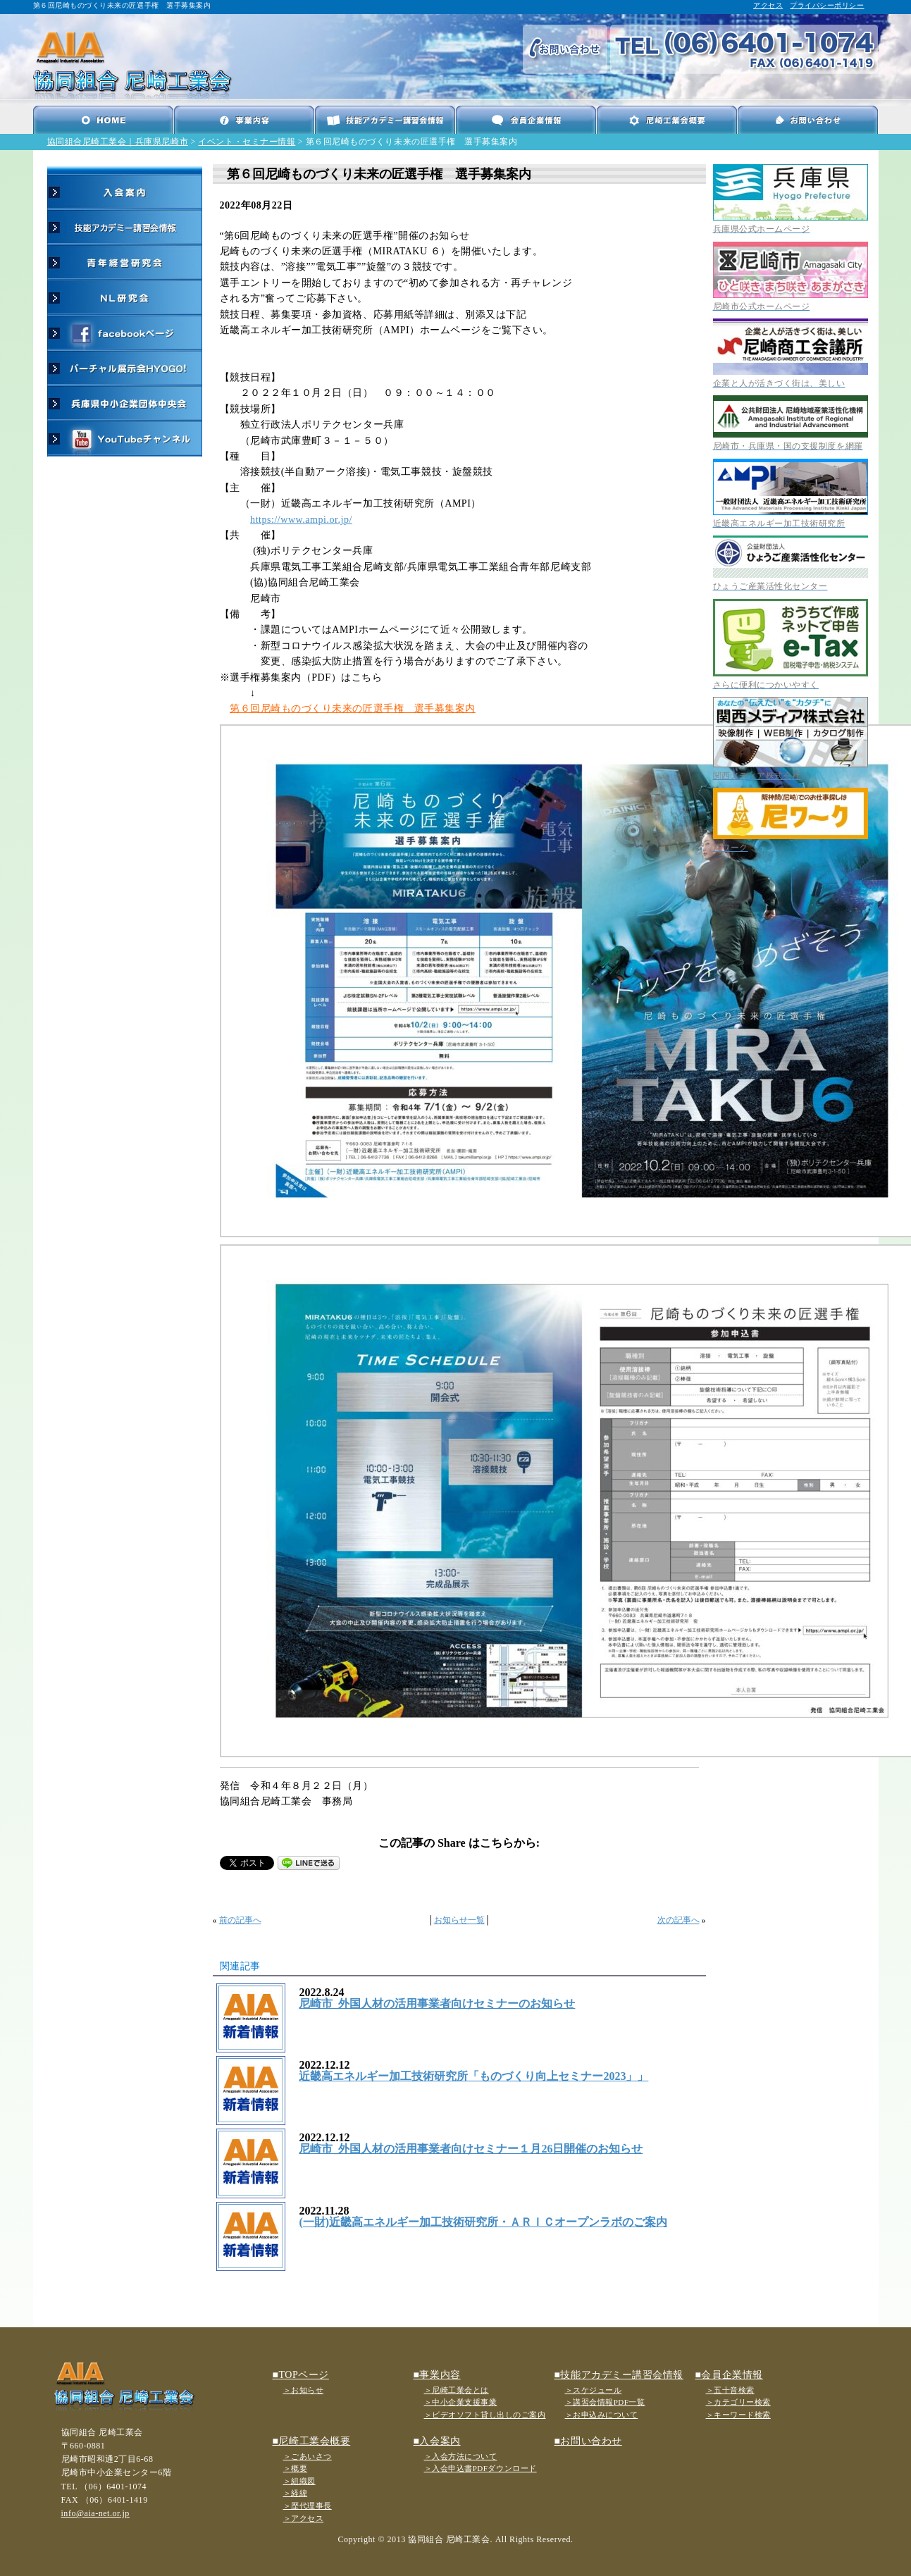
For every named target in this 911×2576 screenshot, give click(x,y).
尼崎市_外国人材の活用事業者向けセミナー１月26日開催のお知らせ (471, 2149)
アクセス (768, 5)
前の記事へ (240, 1920)
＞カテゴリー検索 (738, 2402)
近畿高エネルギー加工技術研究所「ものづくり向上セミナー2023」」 (473, 2076)
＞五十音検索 (730, 2390)
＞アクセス (303, 2518)
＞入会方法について (460, 2456)
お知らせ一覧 (459, 1920)
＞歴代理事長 (307, 2505)
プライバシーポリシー (827, 5)
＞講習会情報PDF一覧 (605, 2402)
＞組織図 (299, 2481)
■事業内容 (437, 2375)
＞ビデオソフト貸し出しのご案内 (485, 2414)
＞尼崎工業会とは (456, 2390)
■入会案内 (437, 2441)
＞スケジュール (593, 2390)
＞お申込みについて (601, 2414)
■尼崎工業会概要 (312, 2441)
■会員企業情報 (729, 2375)
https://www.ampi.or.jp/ (301, 519)
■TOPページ (301, 2375)
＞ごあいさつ (307, 2456)
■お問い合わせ (588, 2441)
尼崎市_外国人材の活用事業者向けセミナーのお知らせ (437, 2004)
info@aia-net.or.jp (95, 2513)
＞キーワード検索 (738, 2414)
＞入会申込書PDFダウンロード (480, 2468)
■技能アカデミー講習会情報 (618, 2375)
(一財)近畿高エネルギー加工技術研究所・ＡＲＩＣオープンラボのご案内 (483, 2222)
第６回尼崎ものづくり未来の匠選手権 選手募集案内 (353, 708)
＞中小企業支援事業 (460, 2402)
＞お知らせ (303, 2390)
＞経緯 (295, 2493)
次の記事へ (678, 1920)
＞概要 (295, 2468)
